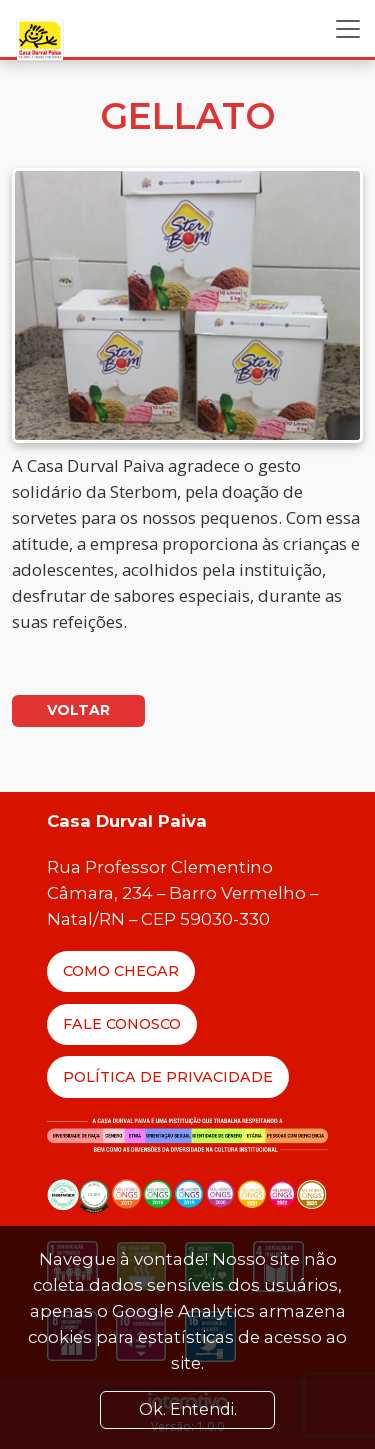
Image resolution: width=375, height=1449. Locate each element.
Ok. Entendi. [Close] (188, 1409)
